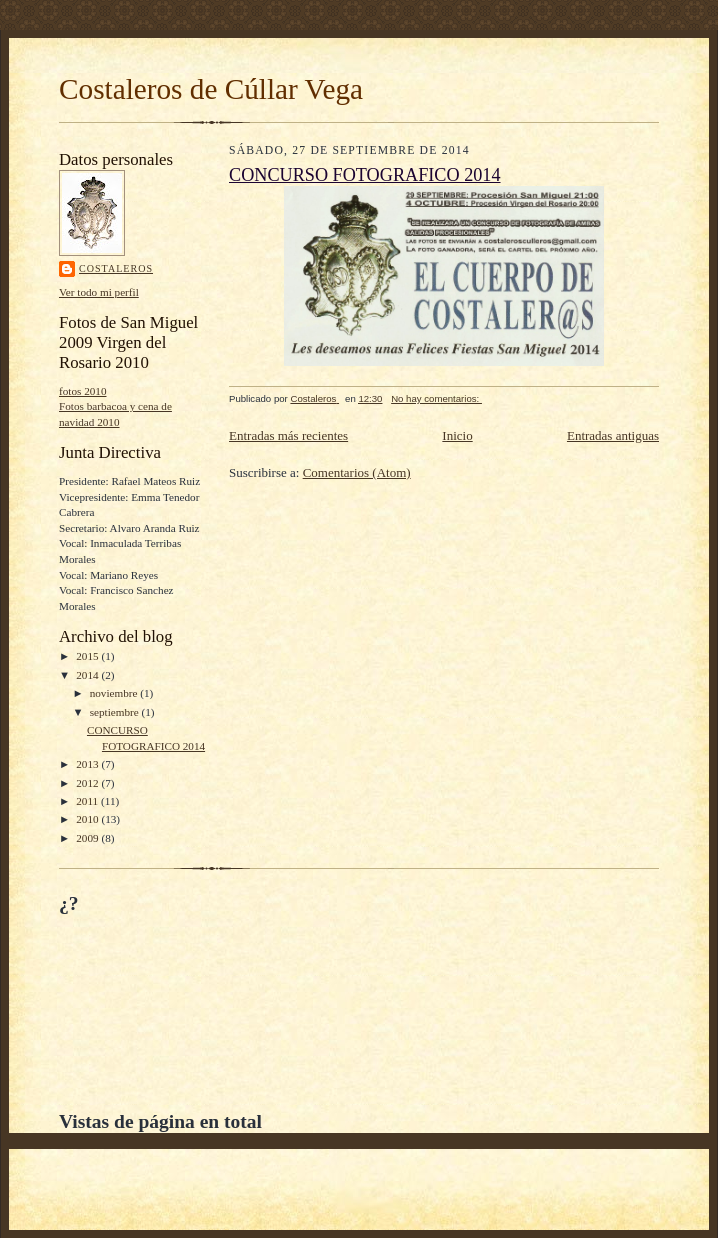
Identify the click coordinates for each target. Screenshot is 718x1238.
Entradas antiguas (613, 435)
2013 (88, 764)
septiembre (116, 712)
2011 (88, 801)
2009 (88, 838)
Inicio (457, 435)
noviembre (115, 693)
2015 (88, 656)
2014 (88, 675)
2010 (88, 819)
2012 (88, 783)
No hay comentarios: (436, 398)
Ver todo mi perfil (99, 292)
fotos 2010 (82, 391)
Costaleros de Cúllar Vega (211, 89)
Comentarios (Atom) (357, 472)
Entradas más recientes (288, 435)
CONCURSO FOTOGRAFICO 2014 (365, 175)
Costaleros (116, 268)
